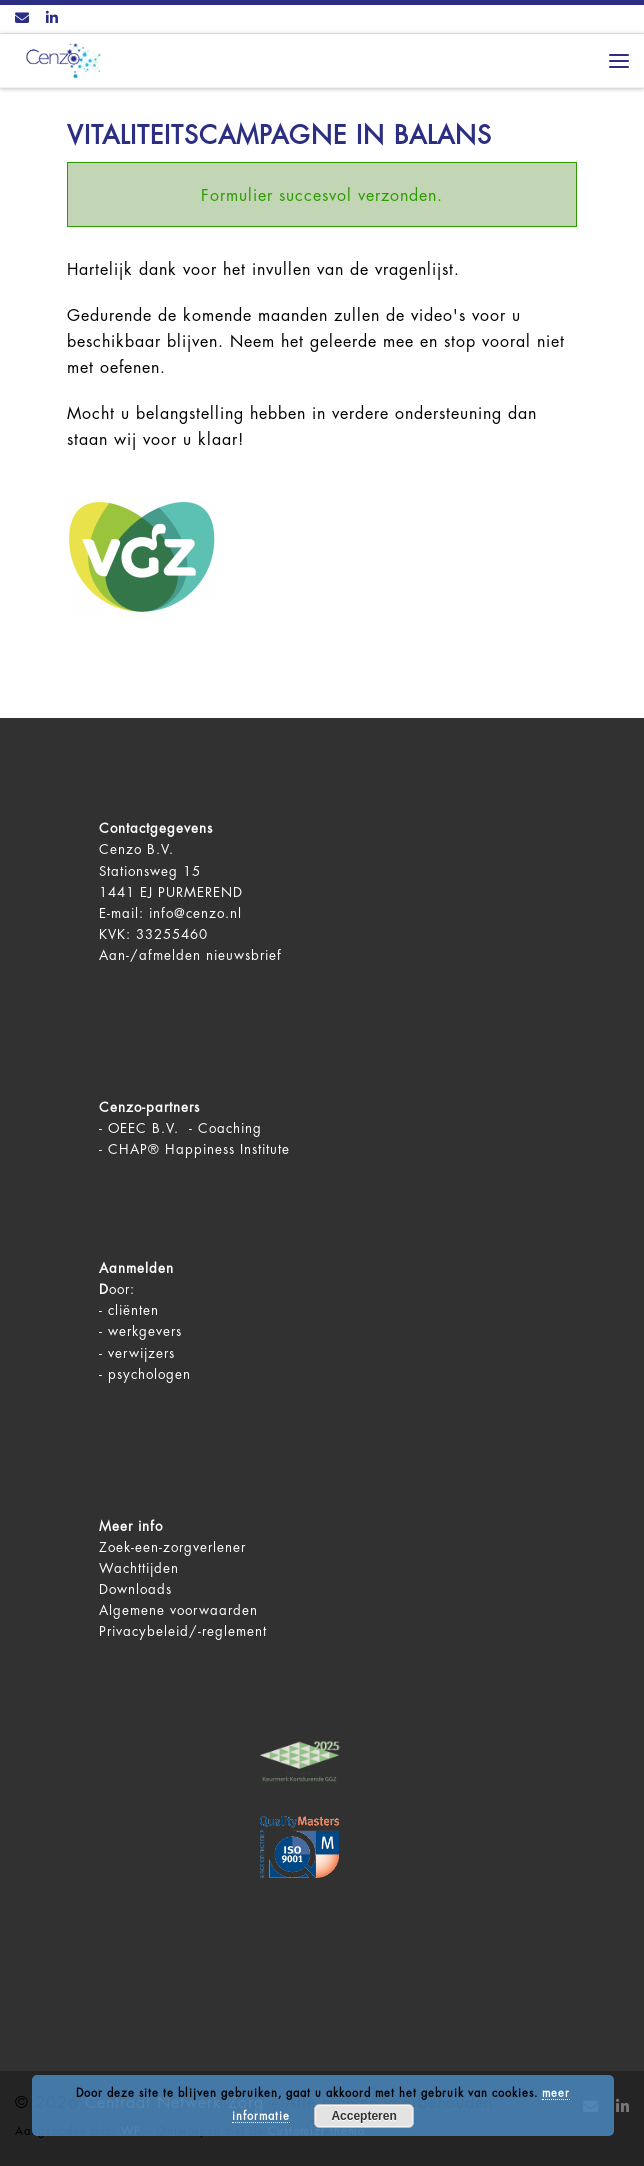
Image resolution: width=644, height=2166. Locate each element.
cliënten (133, 1310)
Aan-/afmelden (150, 955)
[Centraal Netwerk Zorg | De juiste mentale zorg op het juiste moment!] (60, 59)
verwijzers (141, 1353)
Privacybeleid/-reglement (183, 1631)
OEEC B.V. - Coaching (185, 1128)
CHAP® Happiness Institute (199, 1149)
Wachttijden (139, 1568)
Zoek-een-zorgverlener (172, 1547)
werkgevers (145, 1331)
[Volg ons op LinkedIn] (52, 19)
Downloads (135, 1589)
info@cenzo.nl (195, 913)
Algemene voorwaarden (178, 1610)
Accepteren (363, 2116)
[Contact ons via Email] (22, 19)
